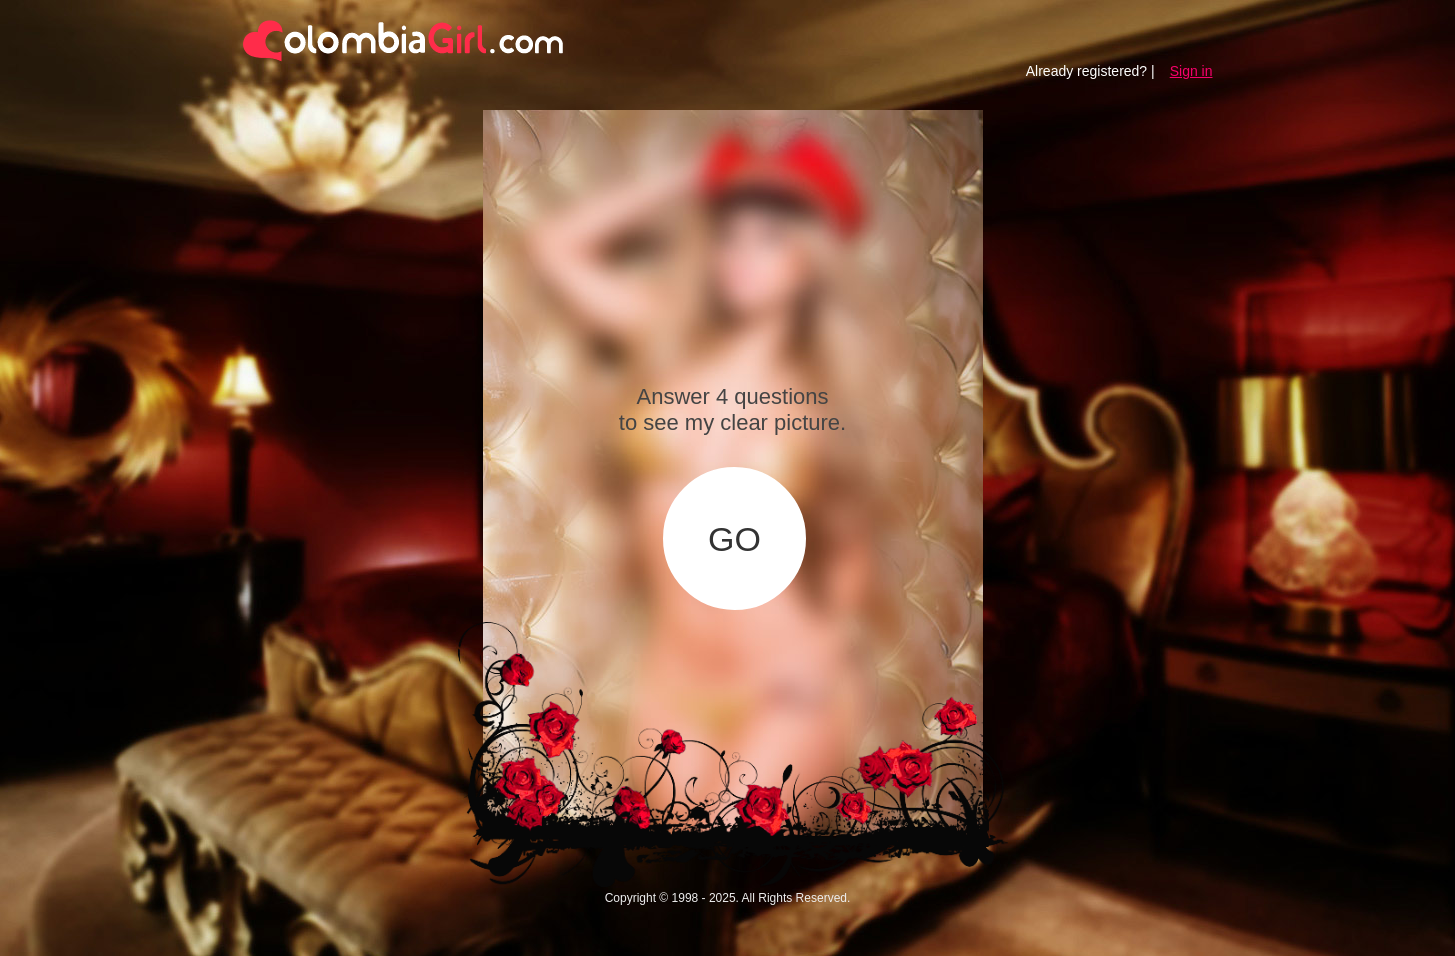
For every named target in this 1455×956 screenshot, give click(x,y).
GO (734, 539)
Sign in (1191, 71)
